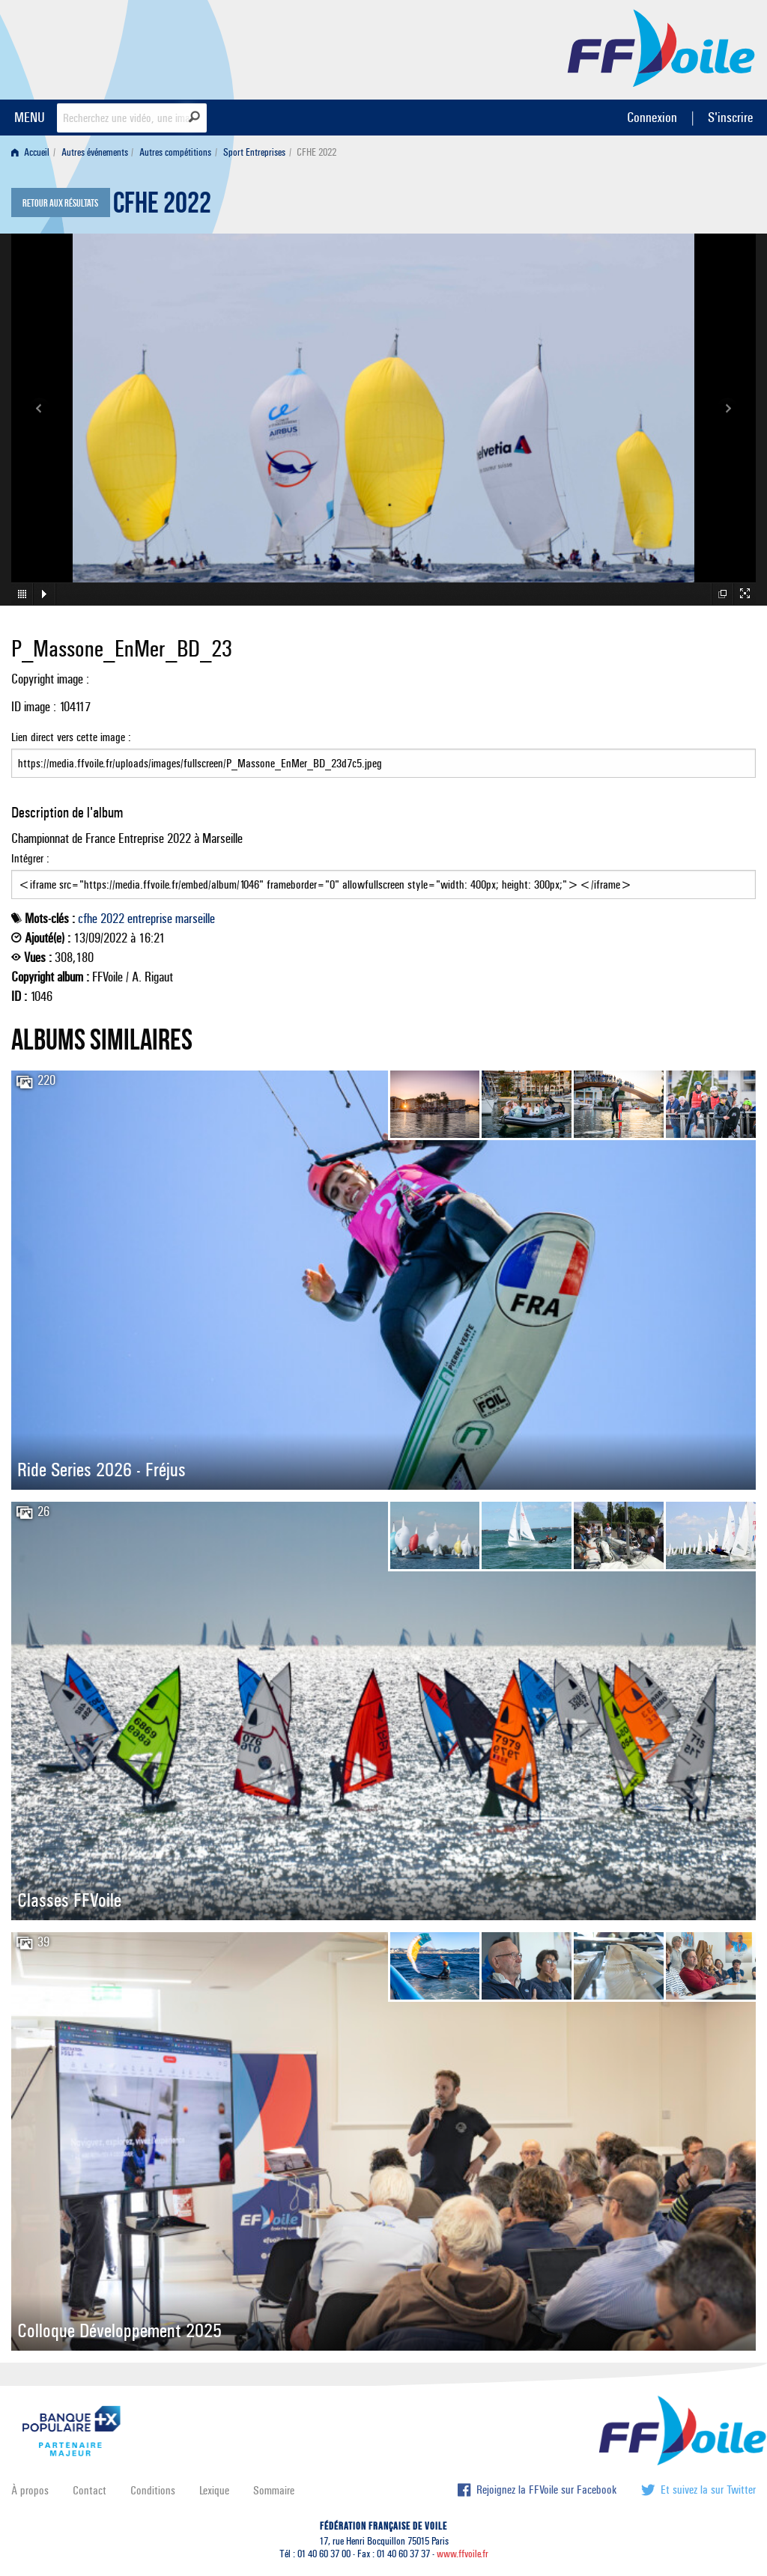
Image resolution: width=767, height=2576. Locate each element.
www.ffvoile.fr (462, 2554)
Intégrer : (383, 875)
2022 (112, 918)
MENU (29, 117)
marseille (195, 918)
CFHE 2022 (162, 207)
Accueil (30, 152)
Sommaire (273, 2490)
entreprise (149, 918)
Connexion (652, 117)
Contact (89, 2490)
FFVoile (661, 47)
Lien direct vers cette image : (383, 754)
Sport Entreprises (254, 152)
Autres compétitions (175, 152)
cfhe (87, 918)
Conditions (152, 2490)
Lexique (214, 2490)
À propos (30, 2490)
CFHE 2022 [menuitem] (316, 152)
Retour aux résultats (60, 203)
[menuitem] (33, 152)
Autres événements (94, 152)
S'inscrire (730, 117)
